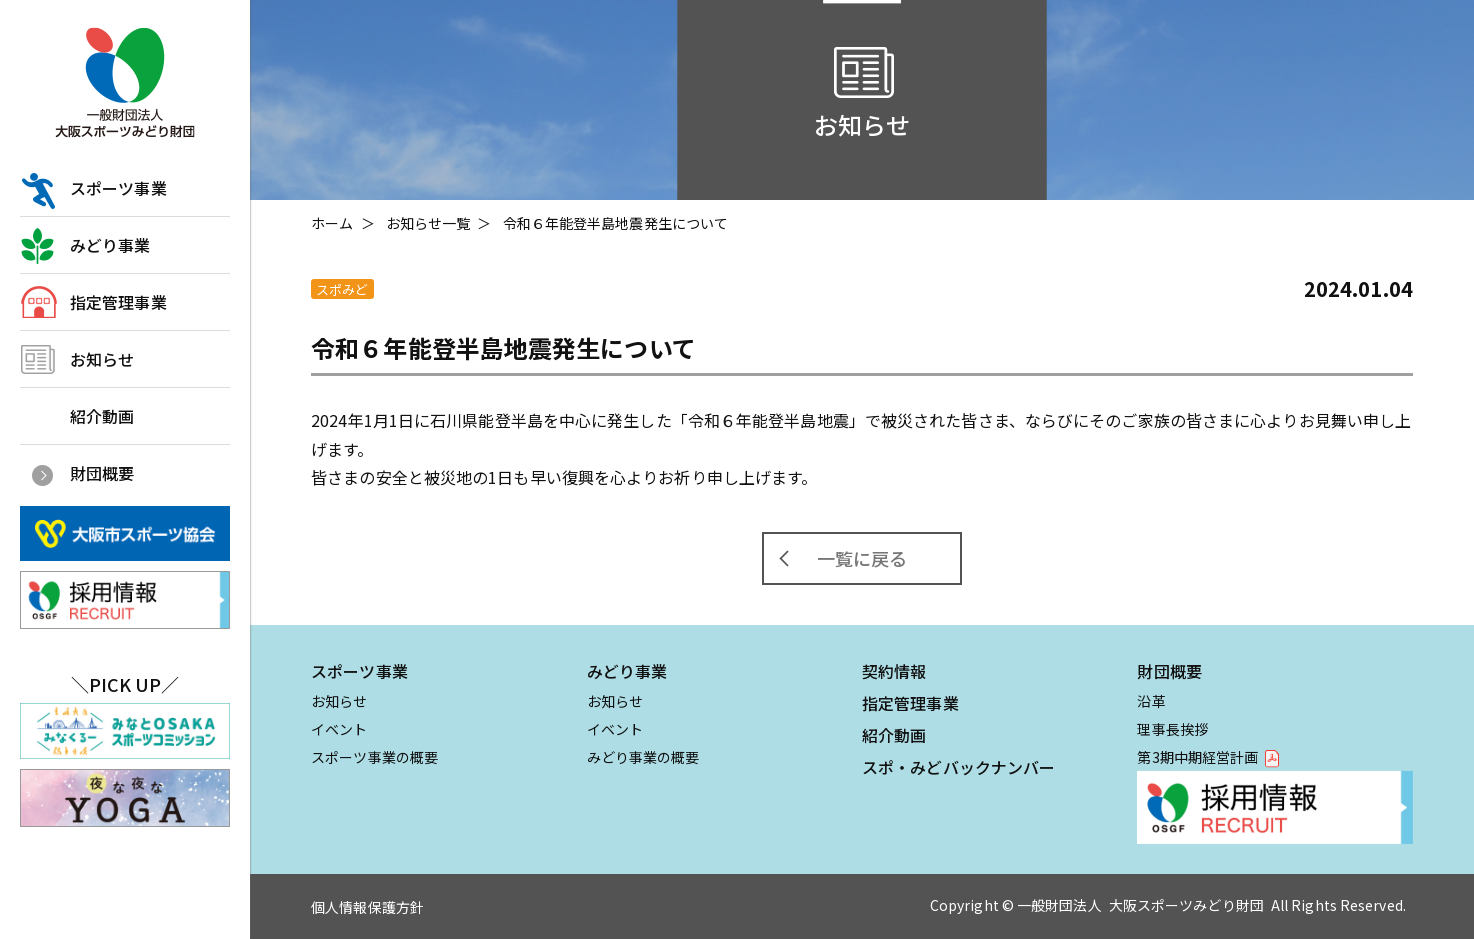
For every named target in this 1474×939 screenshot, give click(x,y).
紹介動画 (102, 416)
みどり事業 (110, 245)
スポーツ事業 (118, 188)
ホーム (332, 223)
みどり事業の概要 (643, 757)
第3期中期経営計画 (1197, 757)
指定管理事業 (118, 302)
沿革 (1151, 701)
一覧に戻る (862, 558)
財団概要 (102, 473)
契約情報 (894, 671)
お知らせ (102, 359)
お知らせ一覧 (428, 223)
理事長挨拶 (1172, 729)
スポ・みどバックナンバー (958, 767)
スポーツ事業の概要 (374, 757)
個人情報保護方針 (367, 907)
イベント (339, 729)
